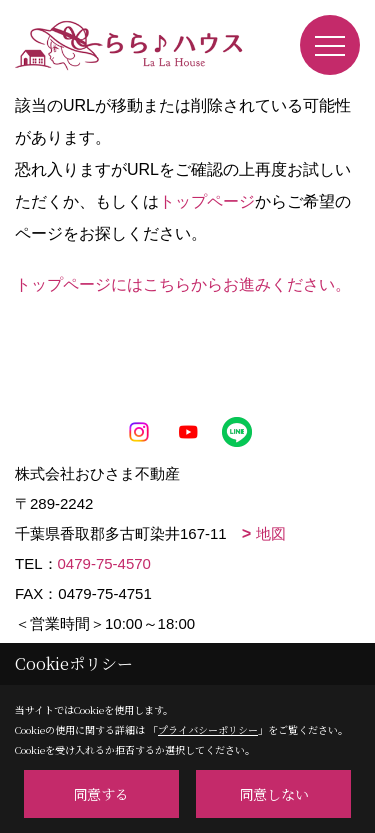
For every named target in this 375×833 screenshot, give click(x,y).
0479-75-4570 (104, 563)
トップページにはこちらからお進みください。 (183, 284)
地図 (271, 533)
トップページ (207, 201)
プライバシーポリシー (208, 729)
